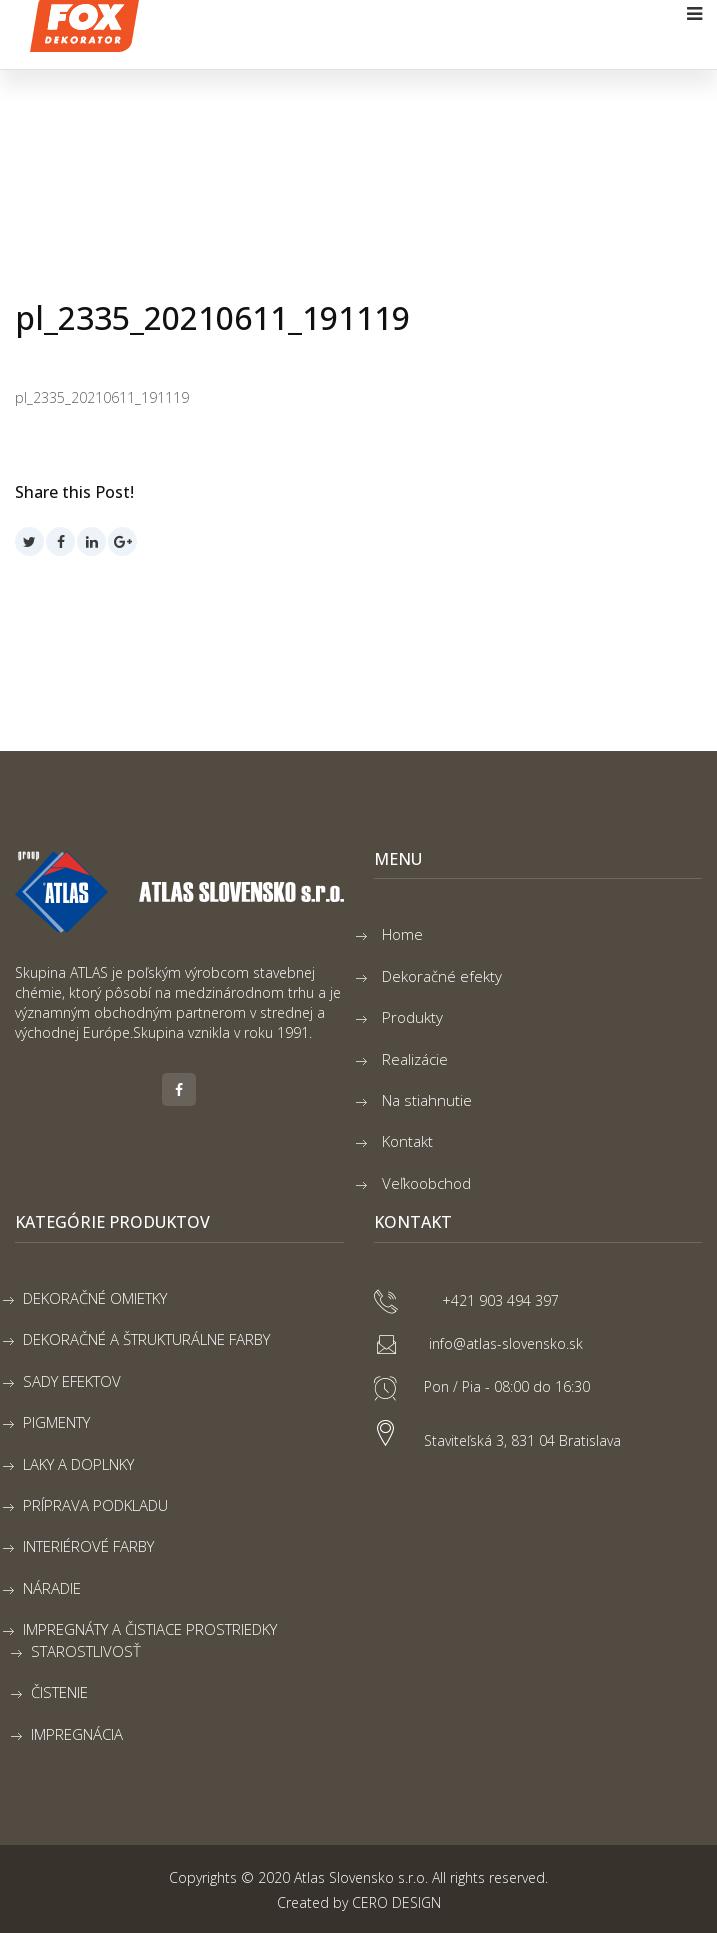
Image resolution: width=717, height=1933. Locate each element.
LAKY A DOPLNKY (78, 1464)
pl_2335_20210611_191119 (102, 397)
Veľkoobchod (426, 1183)
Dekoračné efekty (442, 976)
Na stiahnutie (427, 1100)
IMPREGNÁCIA (77, 1734)
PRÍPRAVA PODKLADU (95, 1505)
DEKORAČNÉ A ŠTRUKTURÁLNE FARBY (146, 1339)
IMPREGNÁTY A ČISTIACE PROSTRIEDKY (150, 1629)
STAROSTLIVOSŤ (86, 1651)
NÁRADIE (52, 1588)
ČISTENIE (59, 1692)
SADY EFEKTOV (72, 1381)
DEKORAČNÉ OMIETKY (95, 1298)
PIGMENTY (56, 1422)
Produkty (412, 1017)
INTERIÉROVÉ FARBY (88, 1546)
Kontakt (407, 1141)
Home (402, 934)
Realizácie (415, 1059)
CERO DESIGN (396, 1902)
